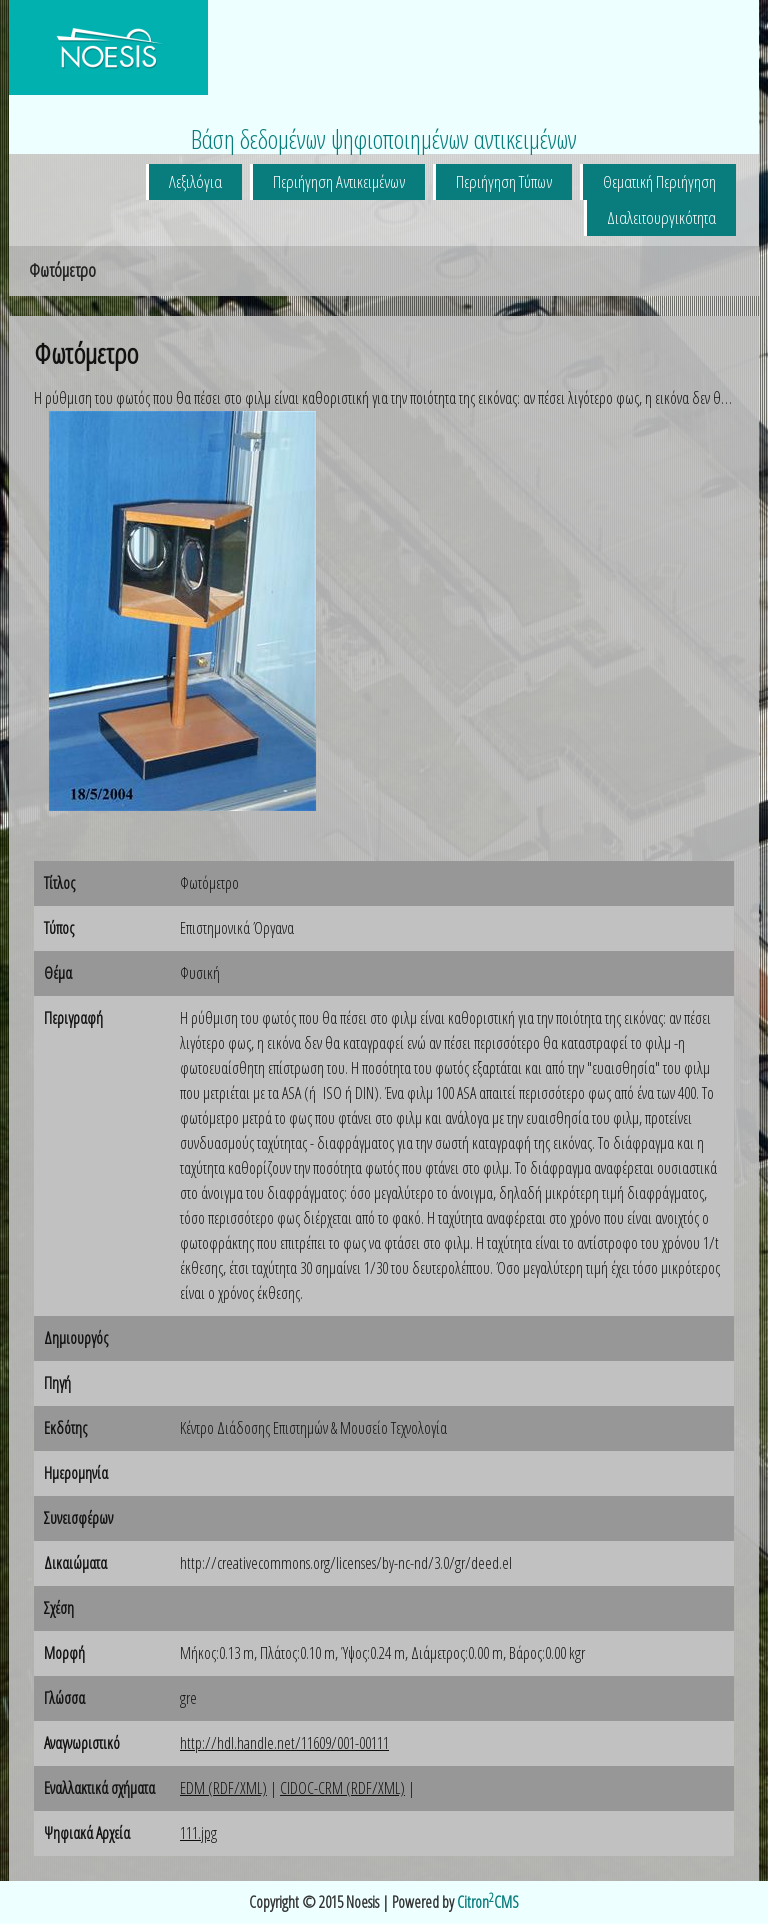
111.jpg (198, 1833)
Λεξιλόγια (195, 181)
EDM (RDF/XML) (223, 1788)
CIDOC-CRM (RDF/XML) (342, 1788)
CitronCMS (488, 1902)
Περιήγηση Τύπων (504, 181)
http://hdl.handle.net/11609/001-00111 (284, 1743)
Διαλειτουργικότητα (661, 217)
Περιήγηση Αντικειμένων (339, 181)
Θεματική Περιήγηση (659, 181)
